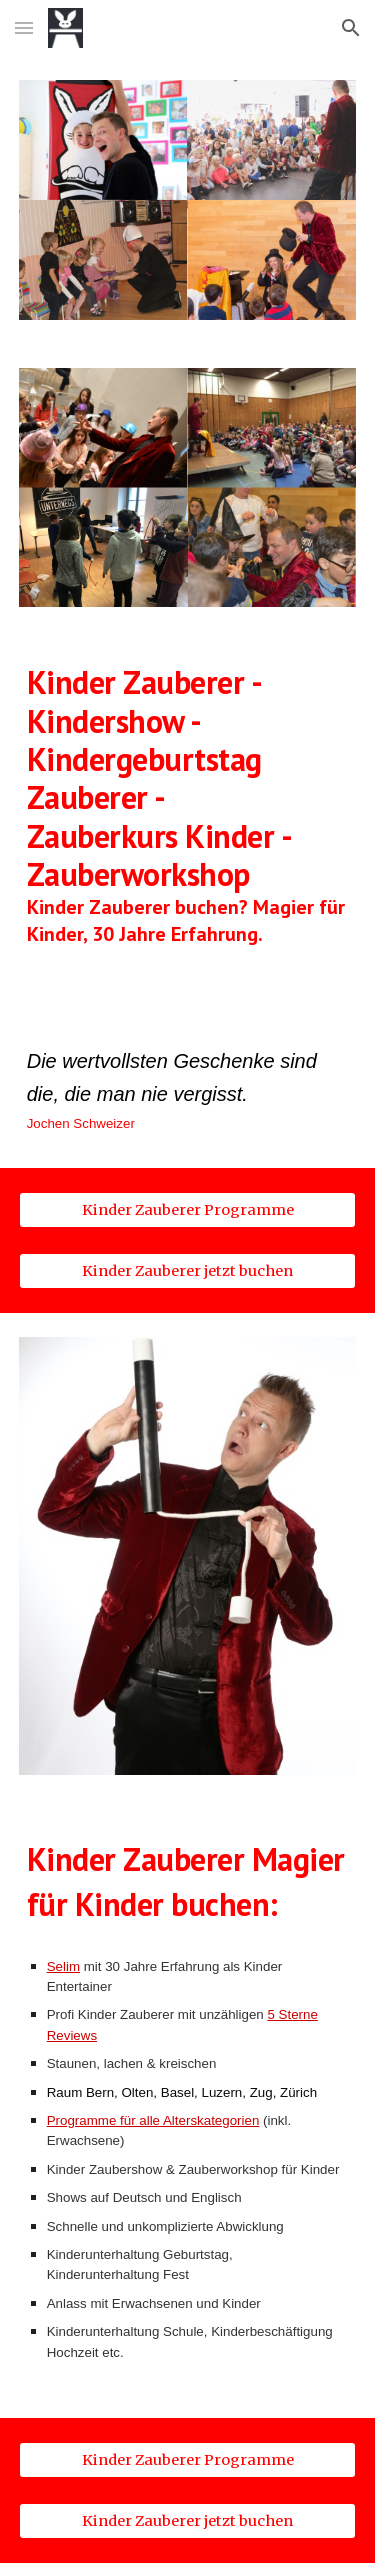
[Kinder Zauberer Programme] (188, 1209)
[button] (24, 27)
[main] (188, 822)
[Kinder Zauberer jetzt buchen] (188, 1271)
